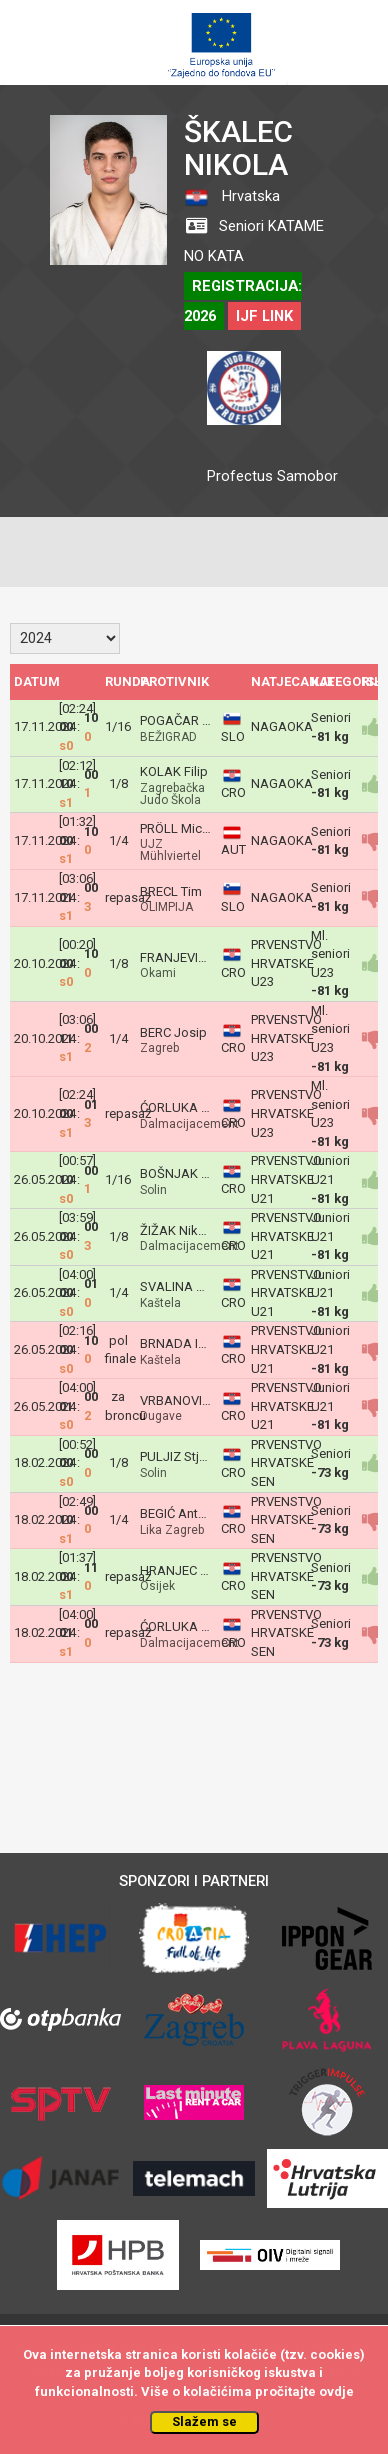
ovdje (336, 2391)
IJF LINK (264, 316)
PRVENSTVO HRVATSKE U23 (286, 963)
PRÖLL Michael (183, 828)
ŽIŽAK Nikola (178, 1230)
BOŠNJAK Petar (185, 1173)
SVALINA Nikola (186, 1286)
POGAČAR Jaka (185, 720)
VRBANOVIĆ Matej (192, 1400)
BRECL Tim (171, 891)
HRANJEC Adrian (189, 1570)
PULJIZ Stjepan (184, 1456)
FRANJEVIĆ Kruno (191, 957)
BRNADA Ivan (179, 1343)
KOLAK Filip (174, 771)
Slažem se (204, 2421)
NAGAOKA (282, 726)
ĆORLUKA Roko (186, 1107)
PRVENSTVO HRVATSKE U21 (286, 1179)
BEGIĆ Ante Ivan (185, 1513)
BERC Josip (173, 1032)
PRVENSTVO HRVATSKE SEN (286, 1463)
